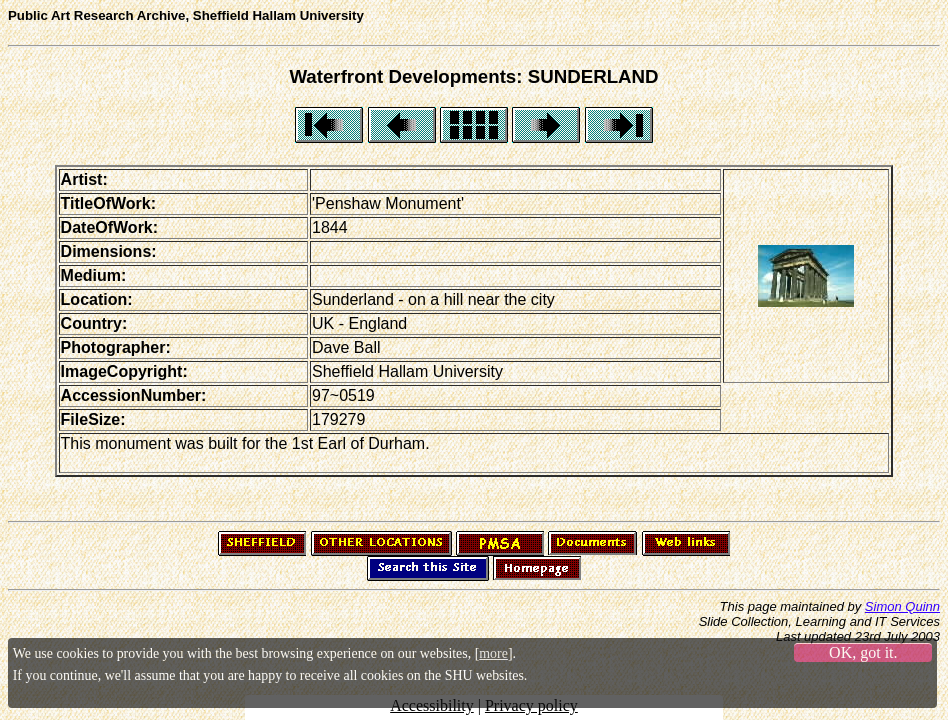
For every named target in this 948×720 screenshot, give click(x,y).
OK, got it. (863, 652)
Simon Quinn (902, 606)
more (493, 653)
